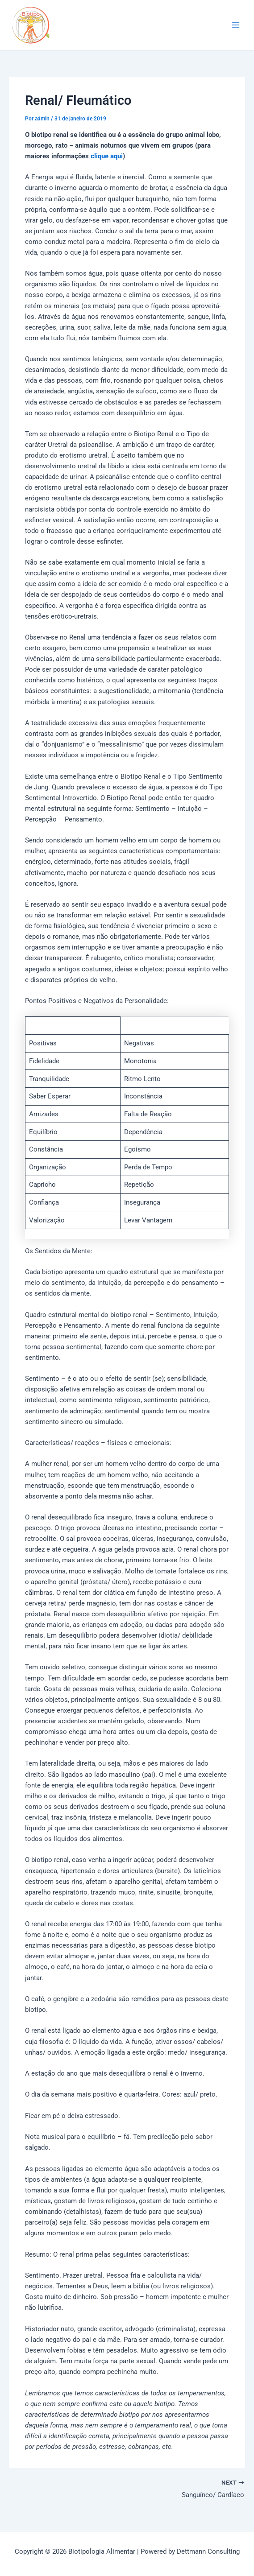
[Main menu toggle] (235, 25)
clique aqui (107, 156)
